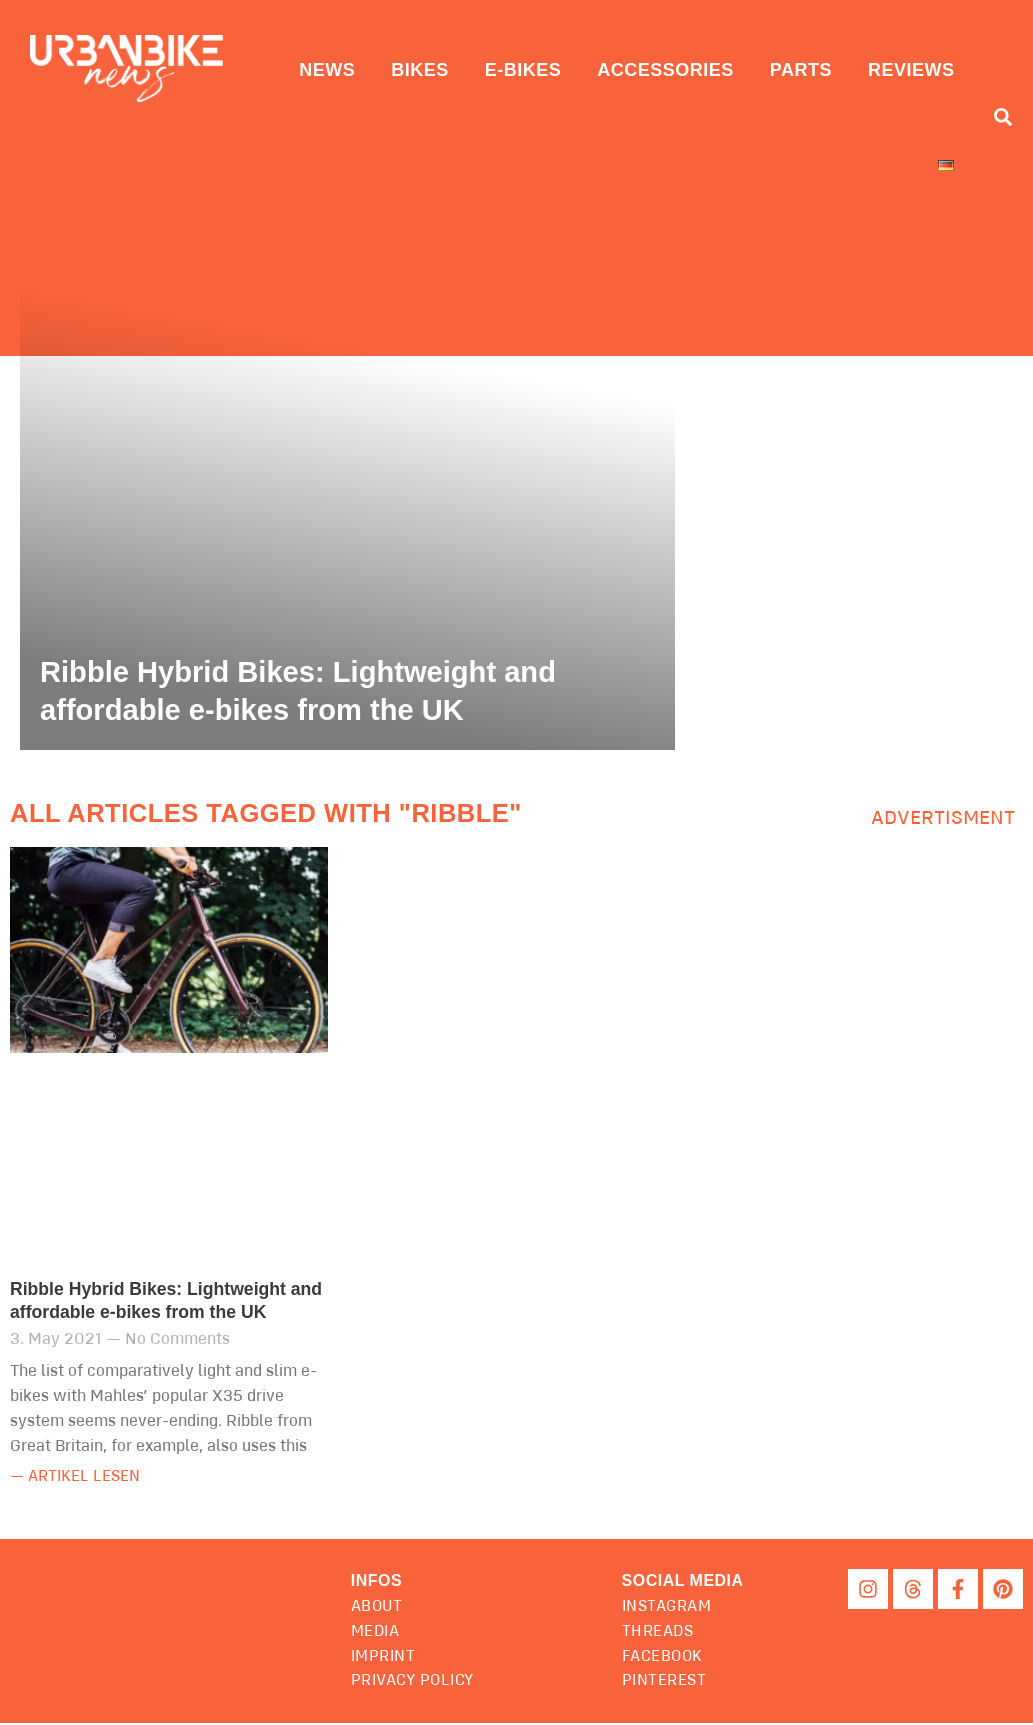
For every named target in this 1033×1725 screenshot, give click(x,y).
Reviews (911, 70)
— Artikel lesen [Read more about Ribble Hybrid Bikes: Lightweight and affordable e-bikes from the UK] (79, 1478)
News (327, 70)
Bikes (420, 70)
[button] (685, 1582)
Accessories (665, 70)
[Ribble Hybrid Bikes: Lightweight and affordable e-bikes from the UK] (347, 501)
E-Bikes (523, 70)
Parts (801, 70)
